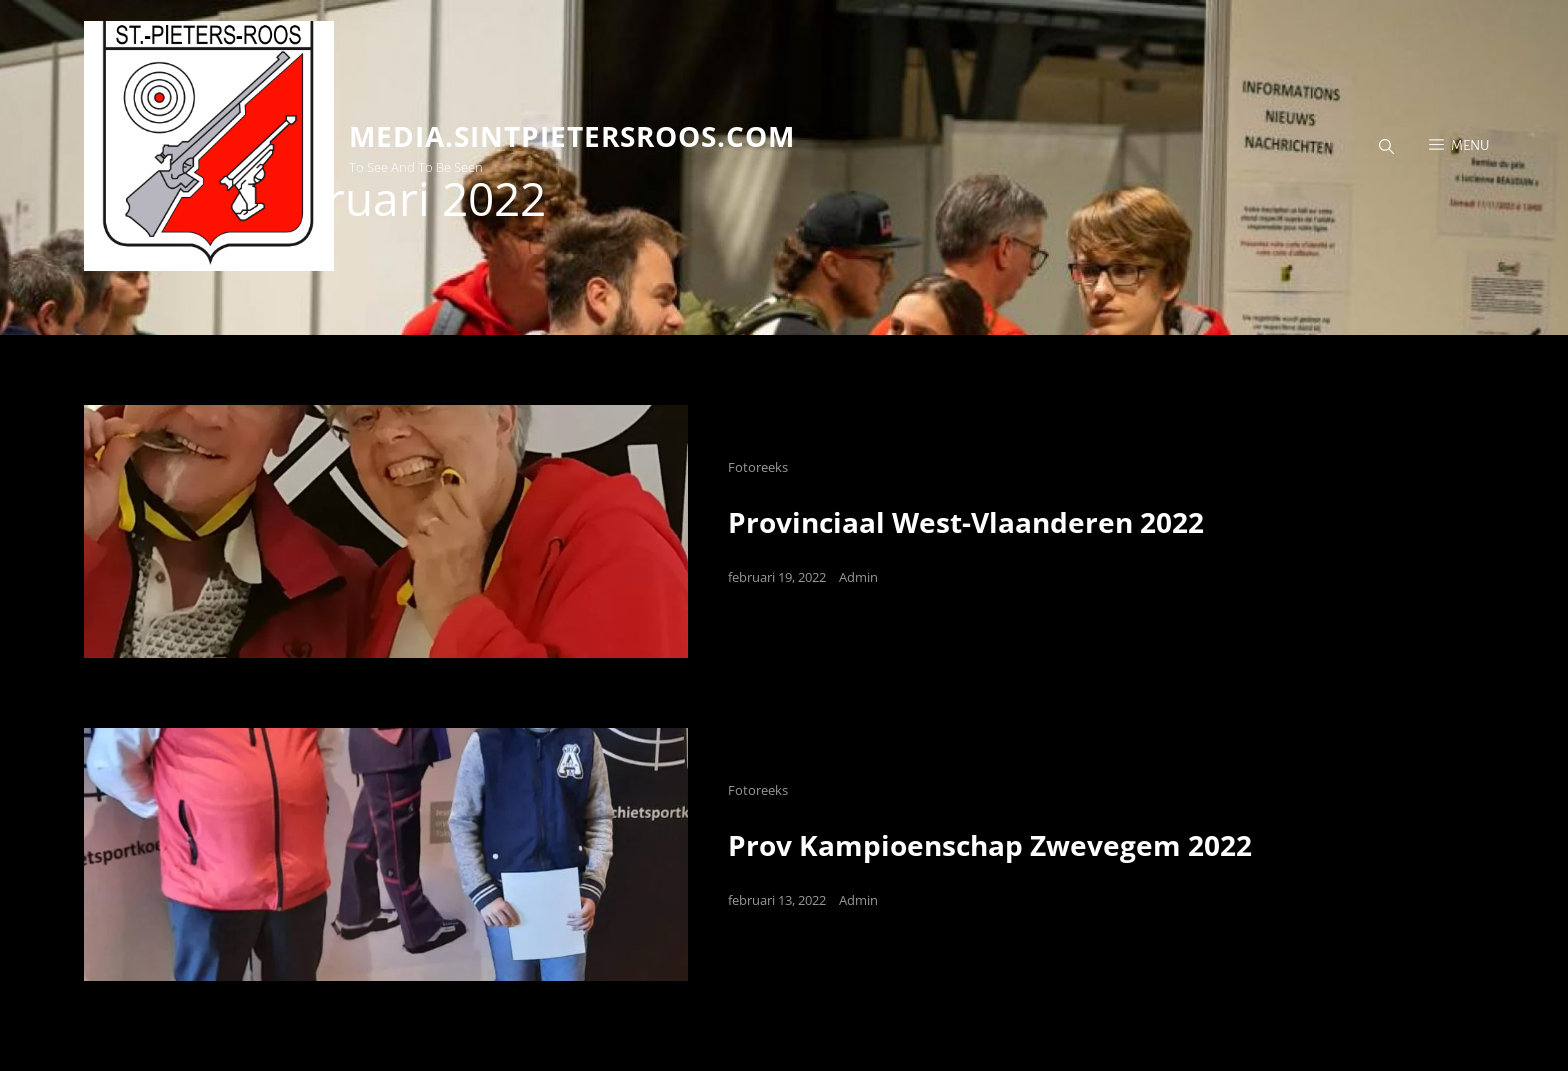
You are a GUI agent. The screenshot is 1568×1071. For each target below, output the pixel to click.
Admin (858, 577)
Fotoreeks (758, 467)
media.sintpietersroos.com (572, 136)
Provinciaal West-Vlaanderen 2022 (966, 522)
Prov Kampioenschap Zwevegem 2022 (990, 845)
